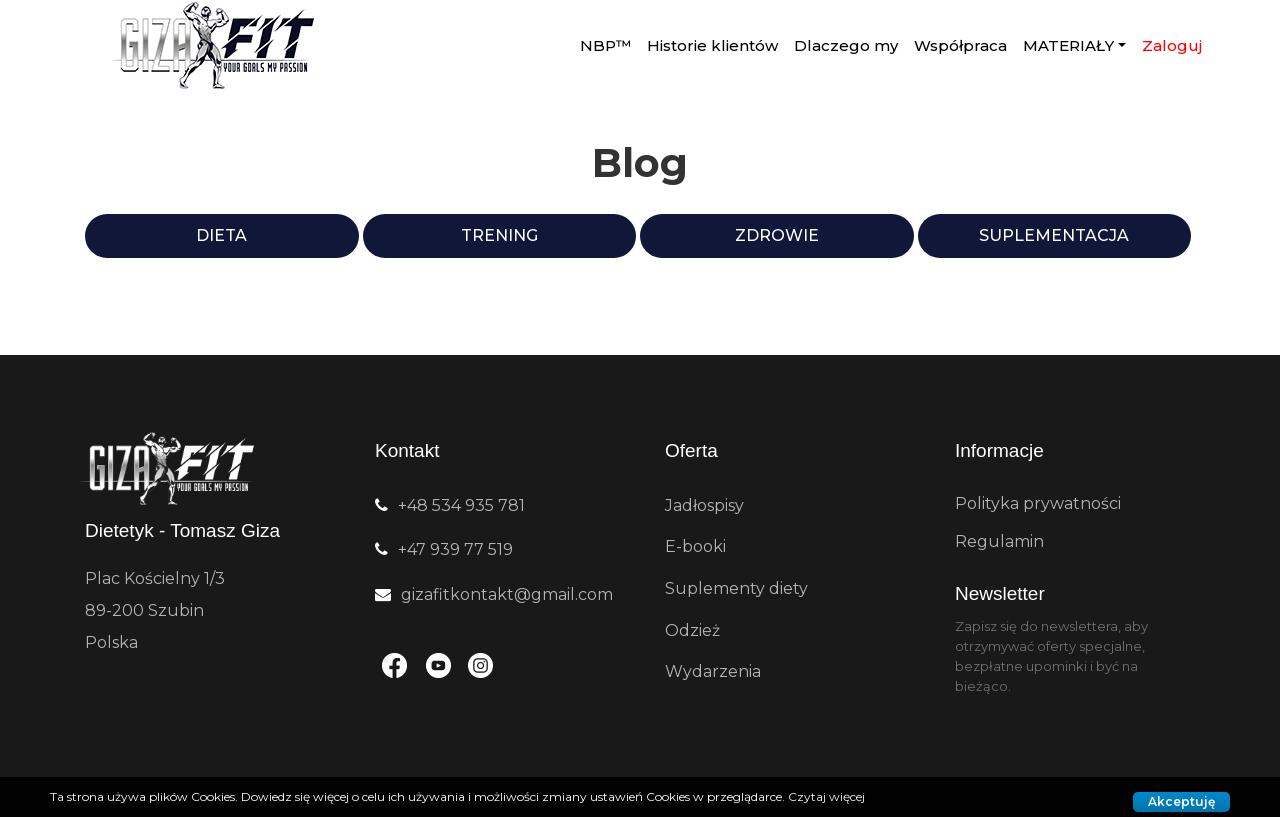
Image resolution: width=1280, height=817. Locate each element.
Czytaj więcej (826, 796)
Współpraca (960, 45)
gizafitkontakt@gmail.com (507, 594)
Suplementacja (1054, 235)
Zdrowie (777, 235)
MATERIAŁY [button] (1068, 45)
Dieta (221, 235)
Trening (499, 235)
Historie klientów (712, 45)
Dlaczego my (846, 45)
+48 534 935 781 (461, 505)
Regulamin (999, 541)
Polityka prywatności (1038, 503)
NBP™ (605, 45)
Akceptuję (1181, 801)
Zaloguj (1172, 45)
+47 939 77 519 (455, 549)
